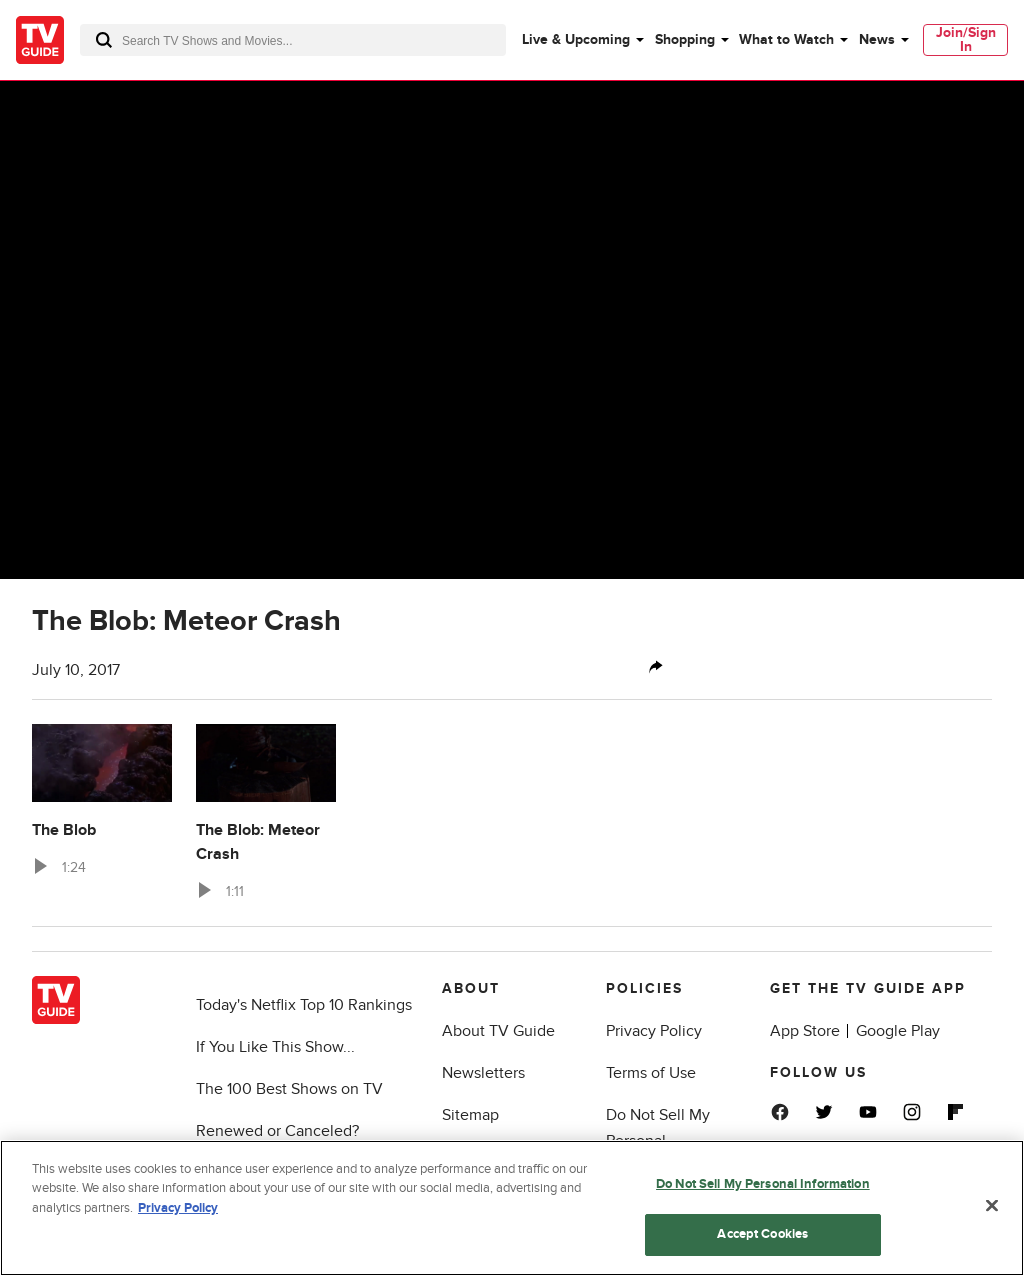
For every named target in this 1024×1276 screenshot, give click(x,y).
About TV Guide (498, 1031)
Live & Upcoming (576, 39)
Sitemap (470, 1115)
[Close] (992, 1218)
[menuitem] (582, 40)
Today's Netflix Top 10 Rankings (304, 1005)
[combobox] (293, 40)
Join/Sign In (966, 39)
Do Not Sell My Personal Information (658, 1141)
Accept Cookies (762, 1247)
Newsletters (483, 1073)
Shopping (685, 39)
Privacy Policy (654, 1031)
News (877, 39)
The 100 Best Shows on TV (289, 1089)
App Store (805, 1031)
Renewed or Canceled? (277, 1131)
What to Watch (786, 39)
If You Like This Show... (275, 1047)
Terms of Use (651, 1073)
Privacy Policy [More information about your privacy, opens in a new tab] (178, 1221)
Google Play (898, 1031)
